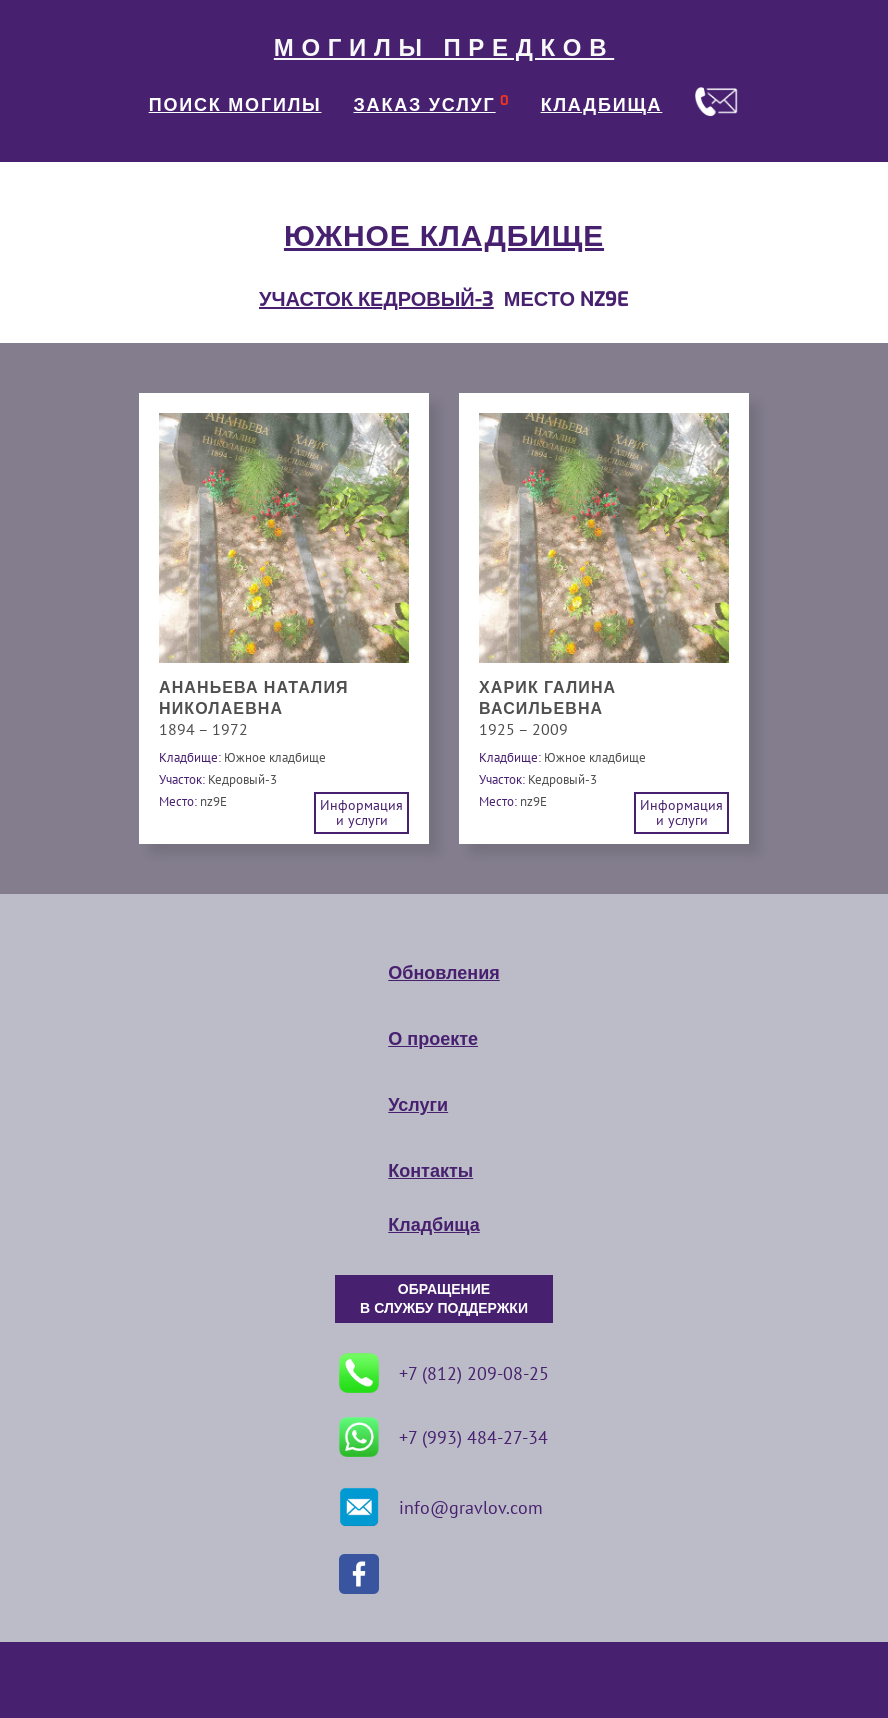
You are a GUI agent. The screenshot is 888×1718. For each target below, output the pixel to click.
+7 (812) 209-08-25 (444, 1373)
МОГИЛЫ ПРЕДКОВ (444, 48)
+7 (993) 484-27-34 (443, 1437)
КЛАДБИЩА (602, 105)
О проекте (433, 1039)
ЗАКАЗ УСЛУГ (425, 105)
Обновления (443, 973)
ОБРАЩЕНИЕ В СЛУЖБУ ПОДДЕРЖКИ (444, 1299)
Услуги (418, 1105)
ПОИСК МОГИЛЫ (235, 105)
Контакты (430, 1171)
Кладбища (433, 1225)
